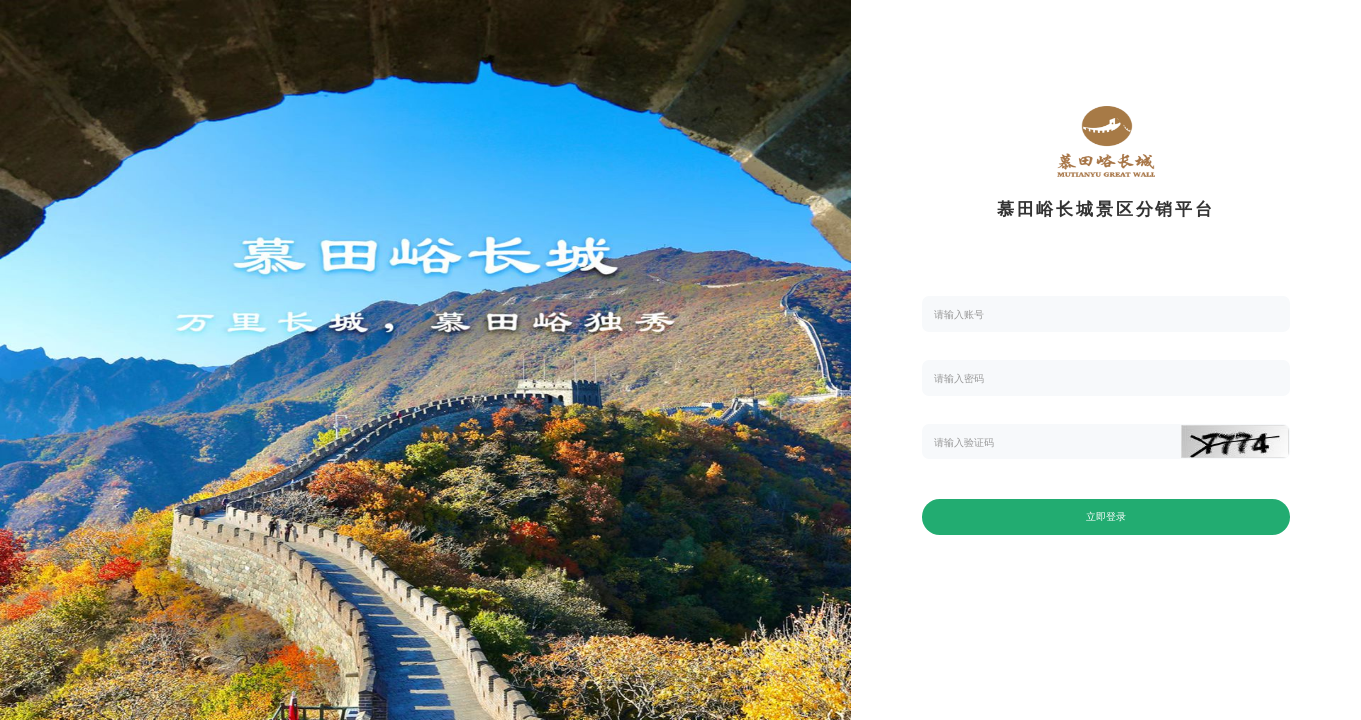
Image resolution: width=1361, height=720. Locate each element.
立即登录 (1106, 516)
